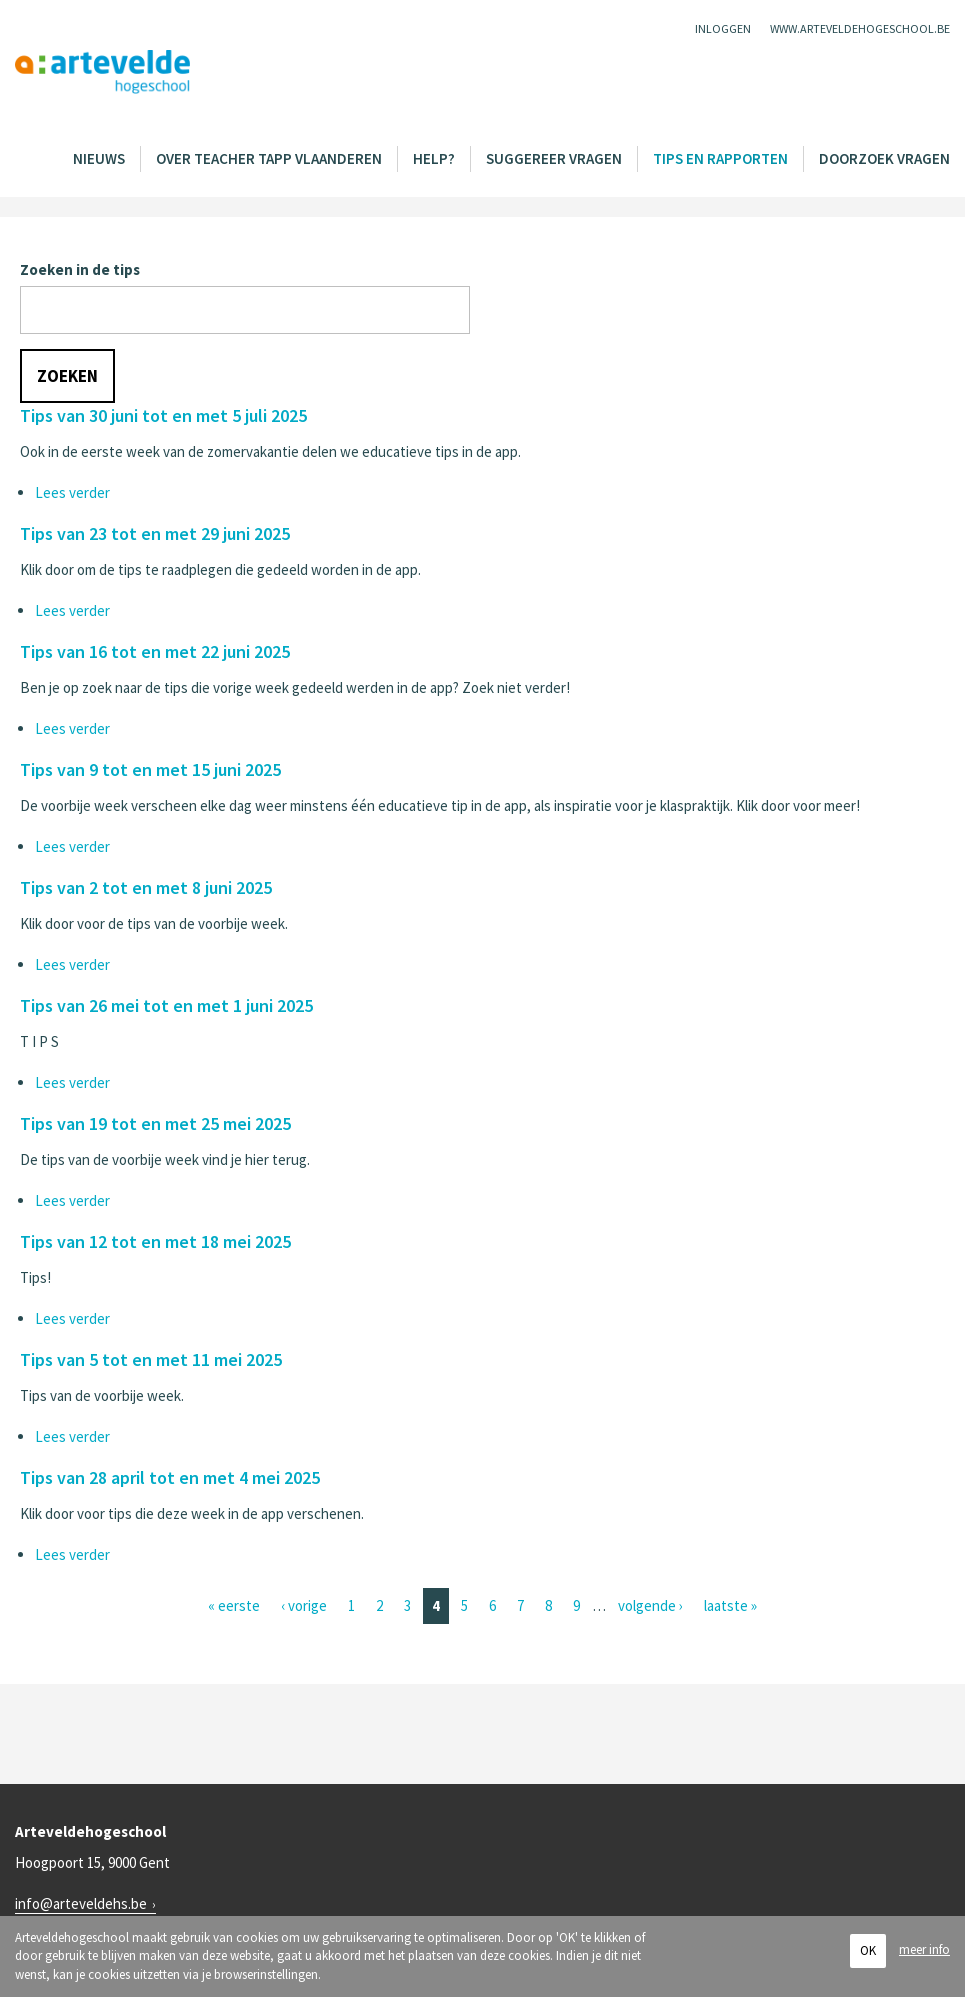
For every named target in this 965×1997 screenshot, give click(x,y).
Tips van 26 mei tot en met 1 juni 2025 (166, 1005)
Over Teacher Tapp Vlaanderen (269, 158)
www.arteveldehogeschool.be (860, 28)
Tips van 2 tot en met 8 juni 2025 (146, 887)
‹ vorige (304, 1605)
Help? (434, 158)
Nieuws (99, 158)
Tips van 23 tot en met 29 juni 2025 (155, 533)
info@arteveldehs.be (81, 1903)
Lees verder (72, 492)
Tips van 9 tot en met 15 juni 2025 (150, 769)
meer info (924, 1954)
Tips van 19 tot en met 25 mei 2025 (155, 1123)
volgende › (650, 1605)
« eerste (234, 1605)
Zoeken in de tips (80, 269)
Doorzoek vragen (884, 158)
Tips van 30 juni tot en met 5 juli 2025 (163, 415)
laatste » (730, 1605)
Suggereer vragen (554, 158)
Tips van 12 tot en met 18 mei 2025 (155, 1241)
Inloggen (723, 28)
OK (868, 1954)
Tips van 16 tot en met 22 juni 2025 (155, 651)
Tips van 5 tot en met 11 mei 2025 (151, 1359)
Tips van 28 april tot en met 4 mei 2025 (170, 1477)
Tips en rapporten (720, 158)
